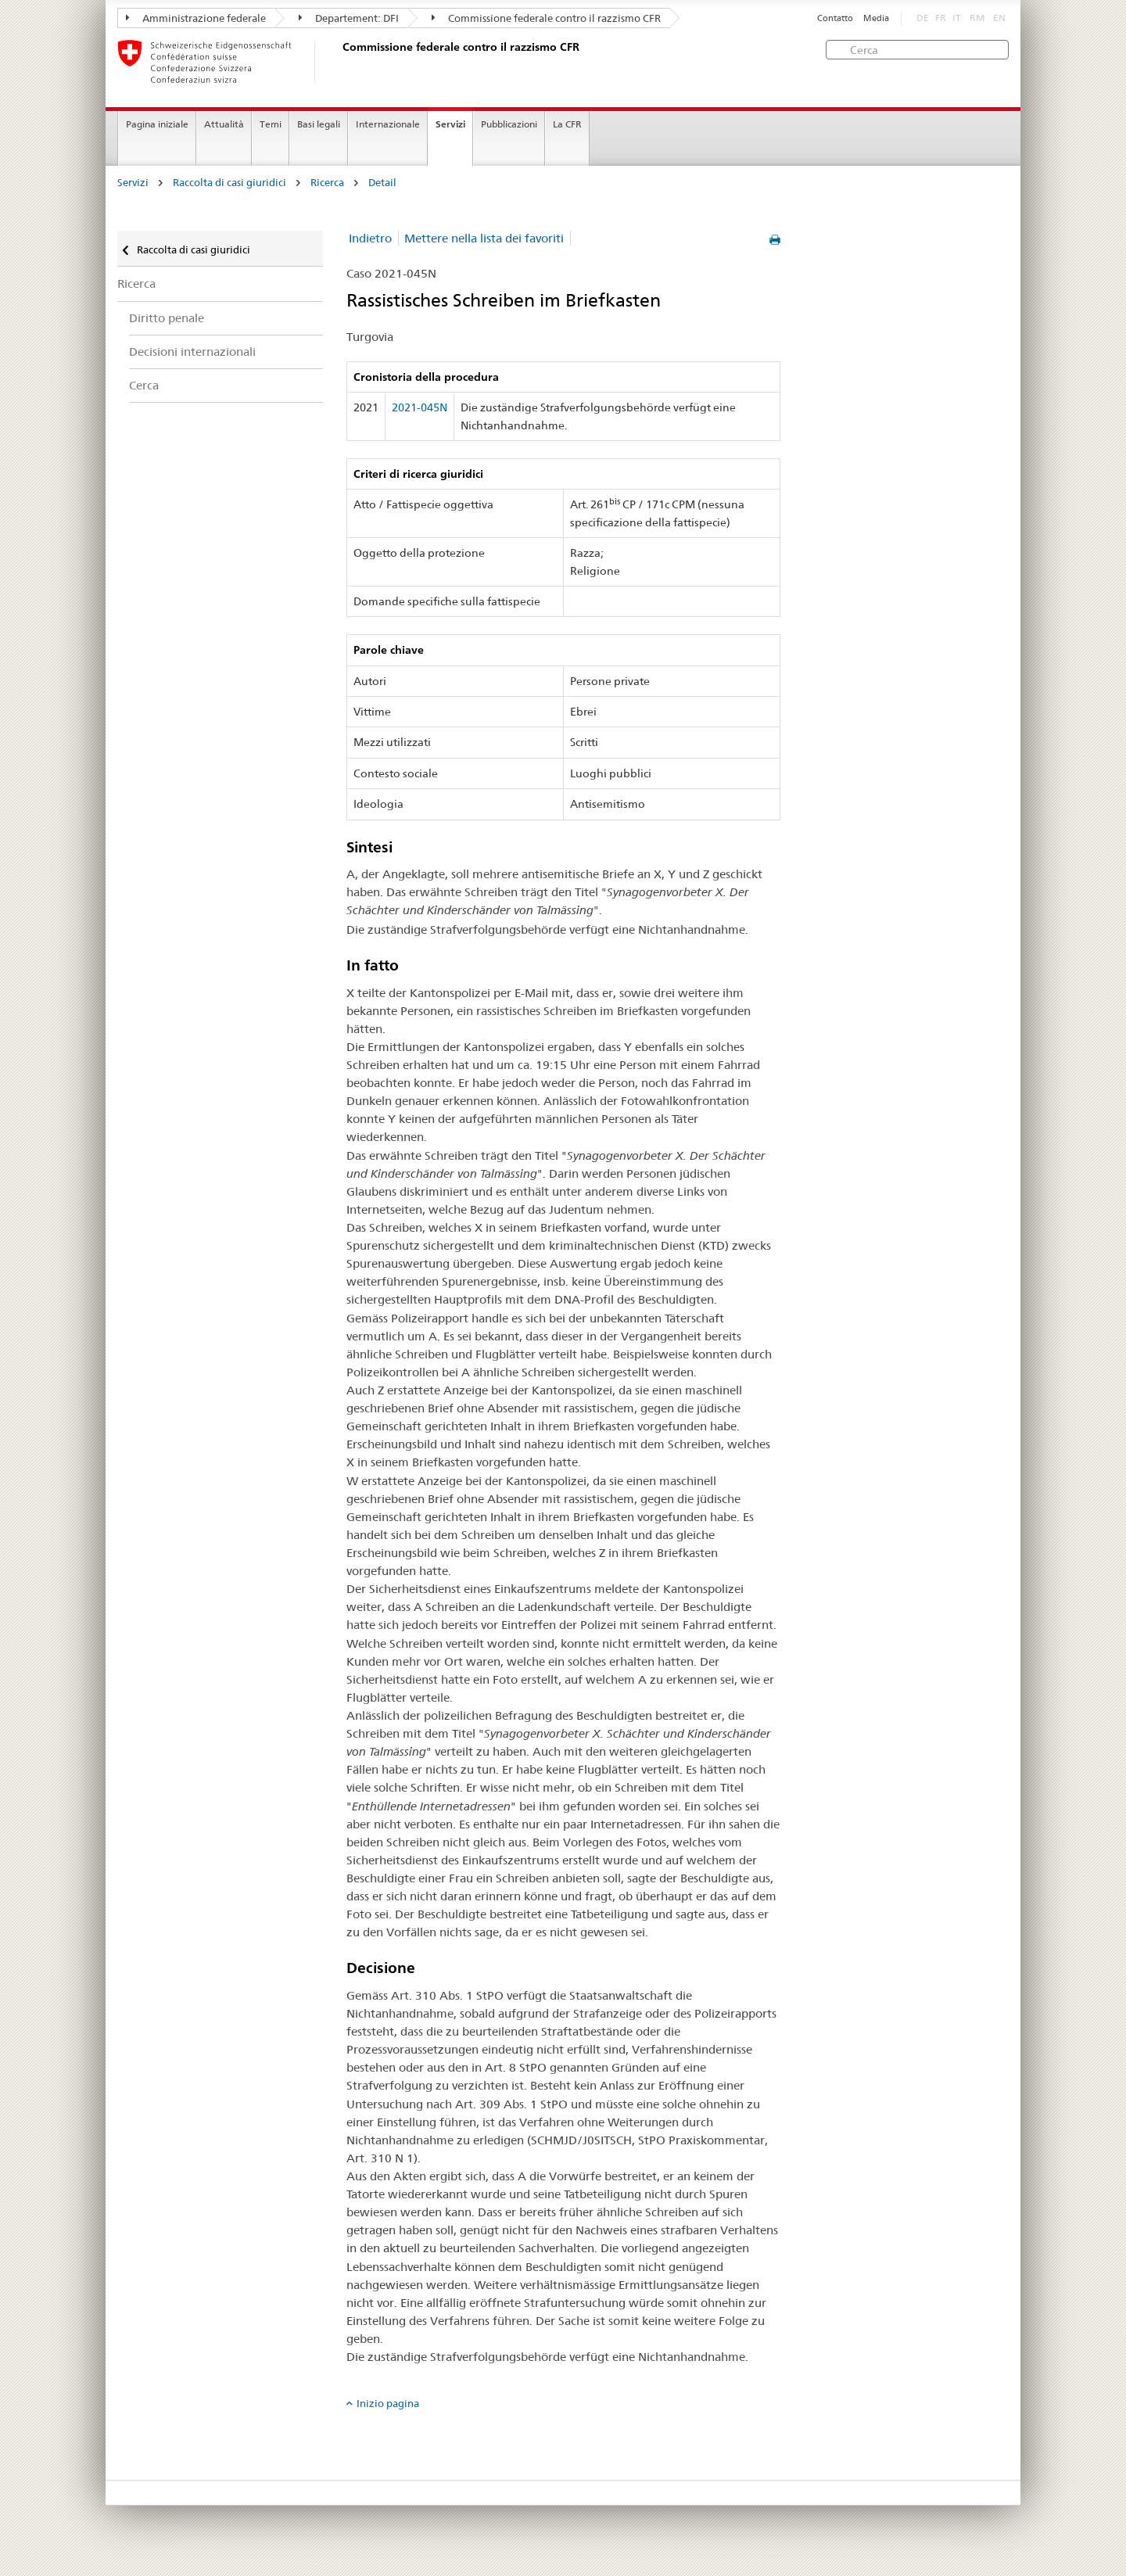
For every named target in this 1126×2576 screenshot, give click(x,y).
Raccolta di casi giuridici (229, 182)
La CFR (567, 124)
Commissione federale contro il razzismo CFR (546, 18)
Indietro (370, 238)
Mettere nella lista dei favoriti (484, 238)
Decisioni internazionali (192, 351)
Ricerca (327, 182)
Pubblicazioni (509, 124)
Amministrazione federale (196, 18)
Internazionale (388, 124)
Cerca (144, 385)
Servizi (450, 124)
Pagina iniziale (157, 124)
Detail (382, 182)
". (597, 909)
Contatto (835, 18)
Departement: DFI (349, 18)
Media (876, 18)
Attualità (224, 124)
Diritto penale (166, 317)
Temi (271, 124)
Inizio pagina (388, 2403)
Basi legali (318, 124)
